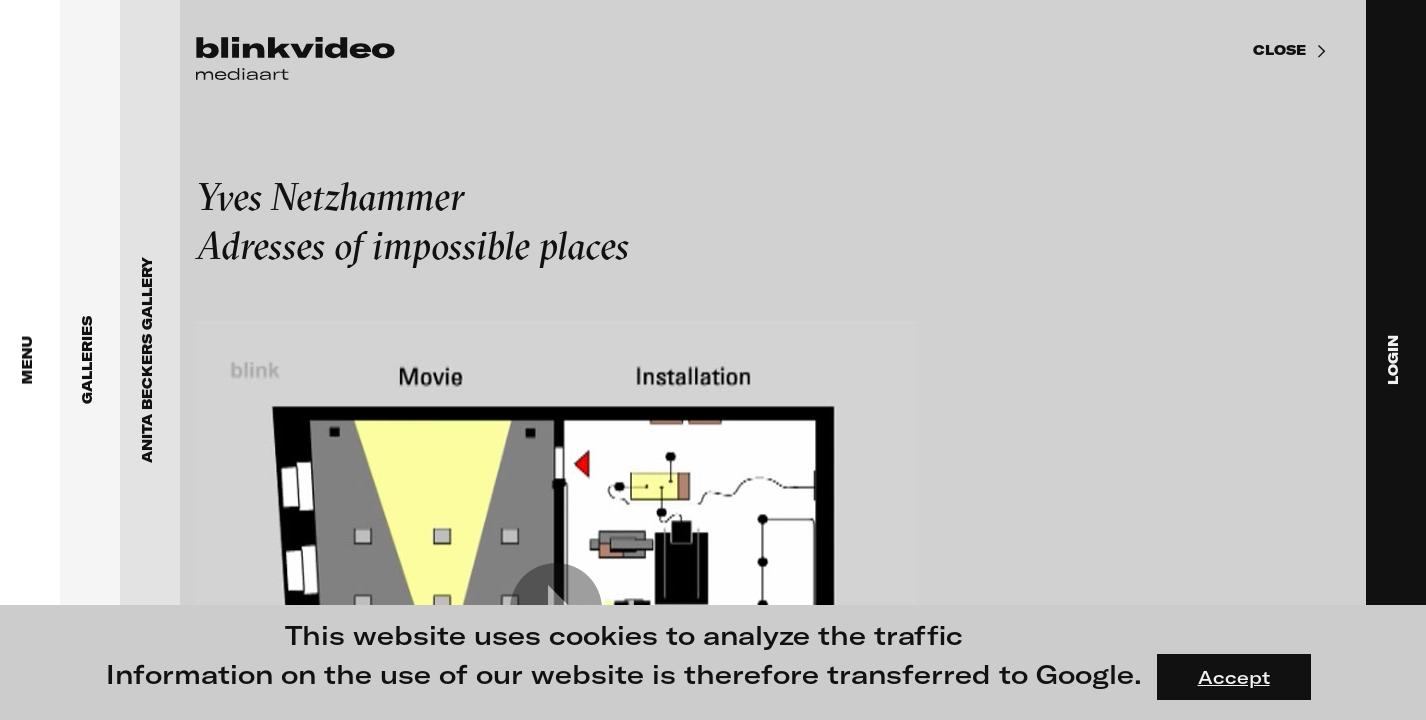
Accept (1234, 677)
